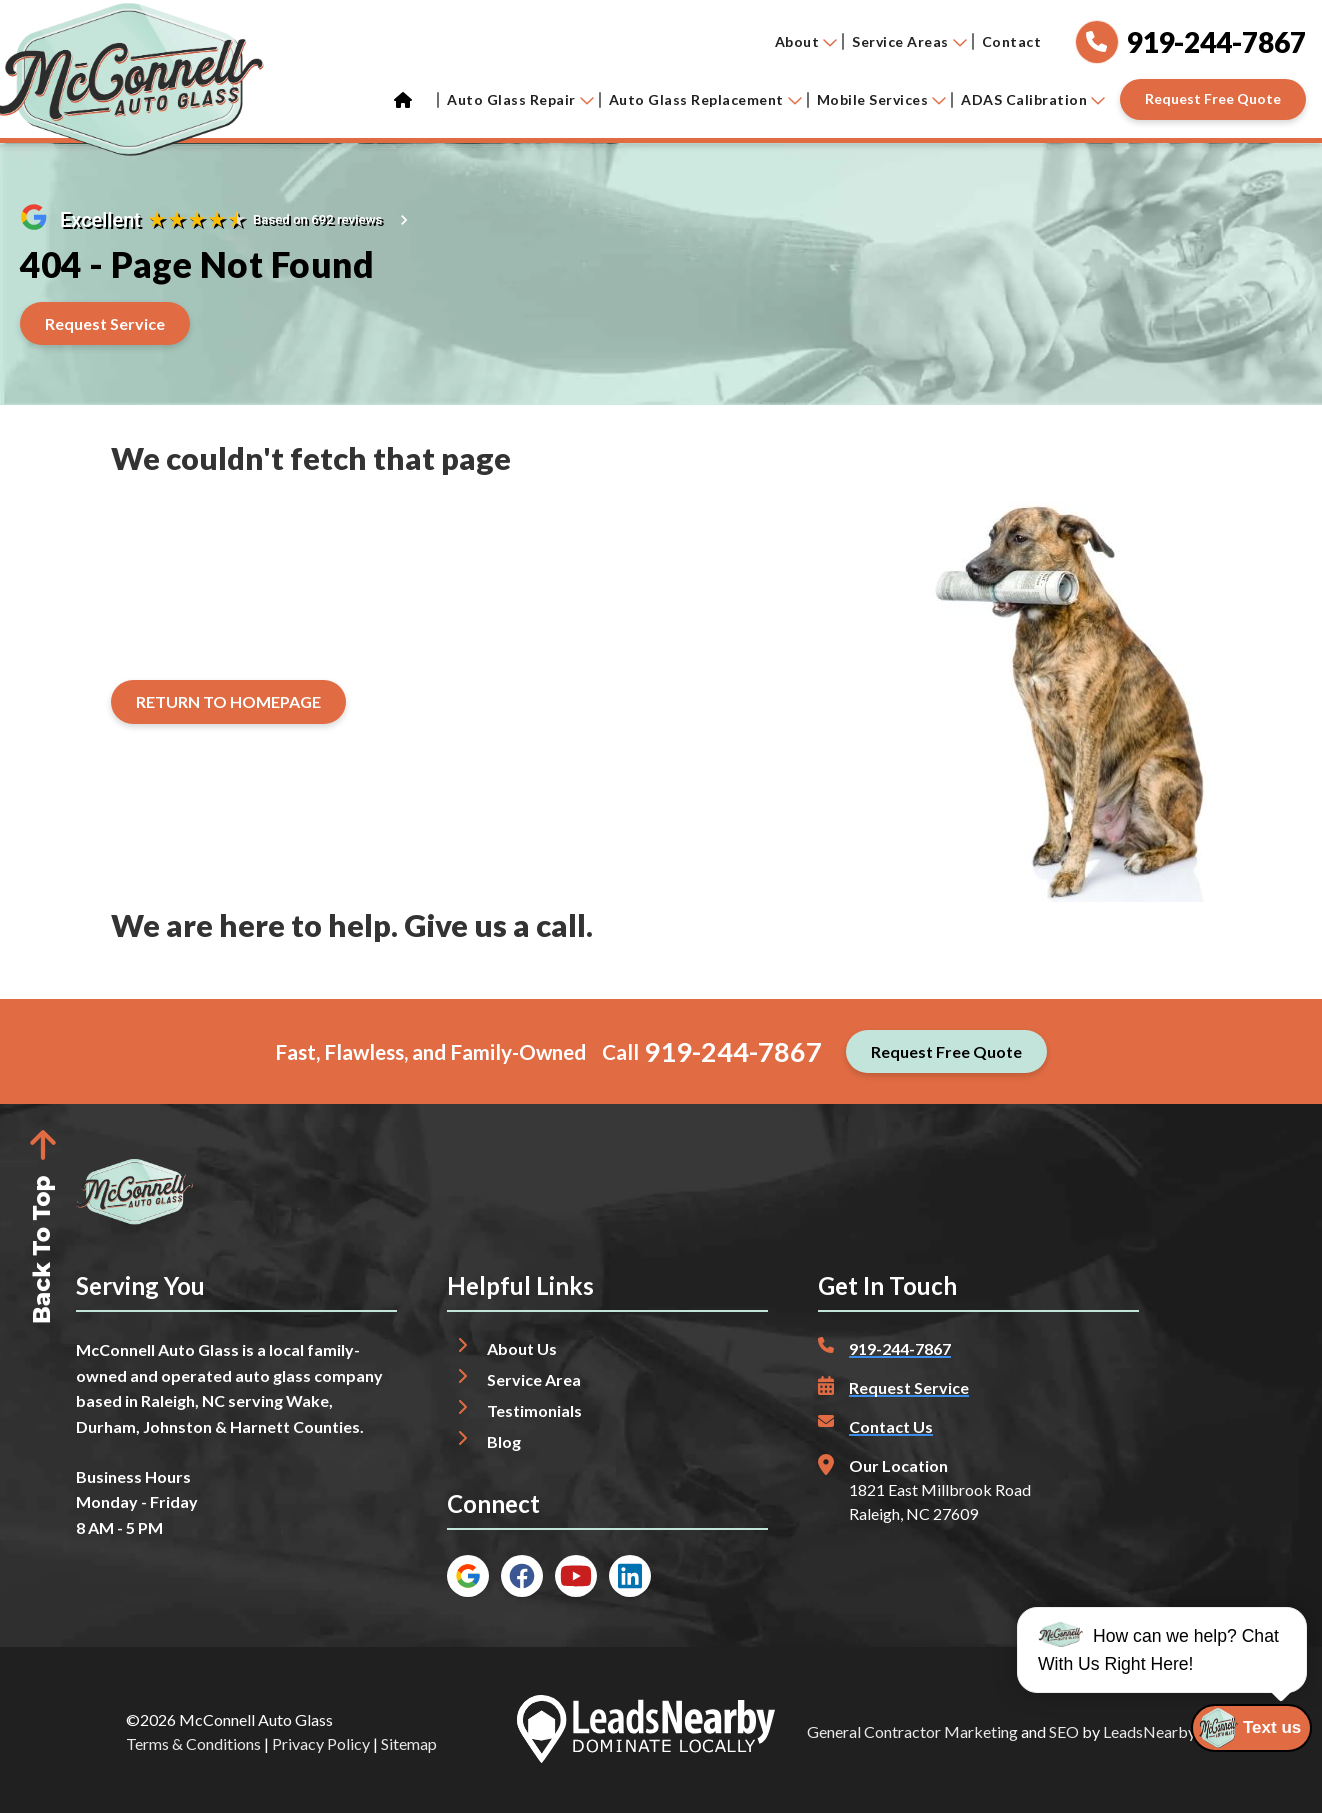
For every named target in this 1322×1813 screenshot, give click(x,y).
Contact (1012, 41)
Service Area (534, 1379)
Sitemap (409, 1743)
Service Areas (909, 41)
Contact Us (891, 1426)
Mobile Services (882, 99)
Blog (504, 1441)
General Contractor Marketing (912, 1731)
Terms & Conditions (193, 1743)
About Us (522, 1348)
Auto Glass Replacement (705, 99)
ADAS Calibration (1033, 99)
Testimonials (534, 1410)
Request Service (909, 1387)
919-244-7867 (733, 1051)
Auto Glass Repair (520, 99)
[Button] (1213, 99)
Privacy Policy (321, 1743)
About (806, 41)
